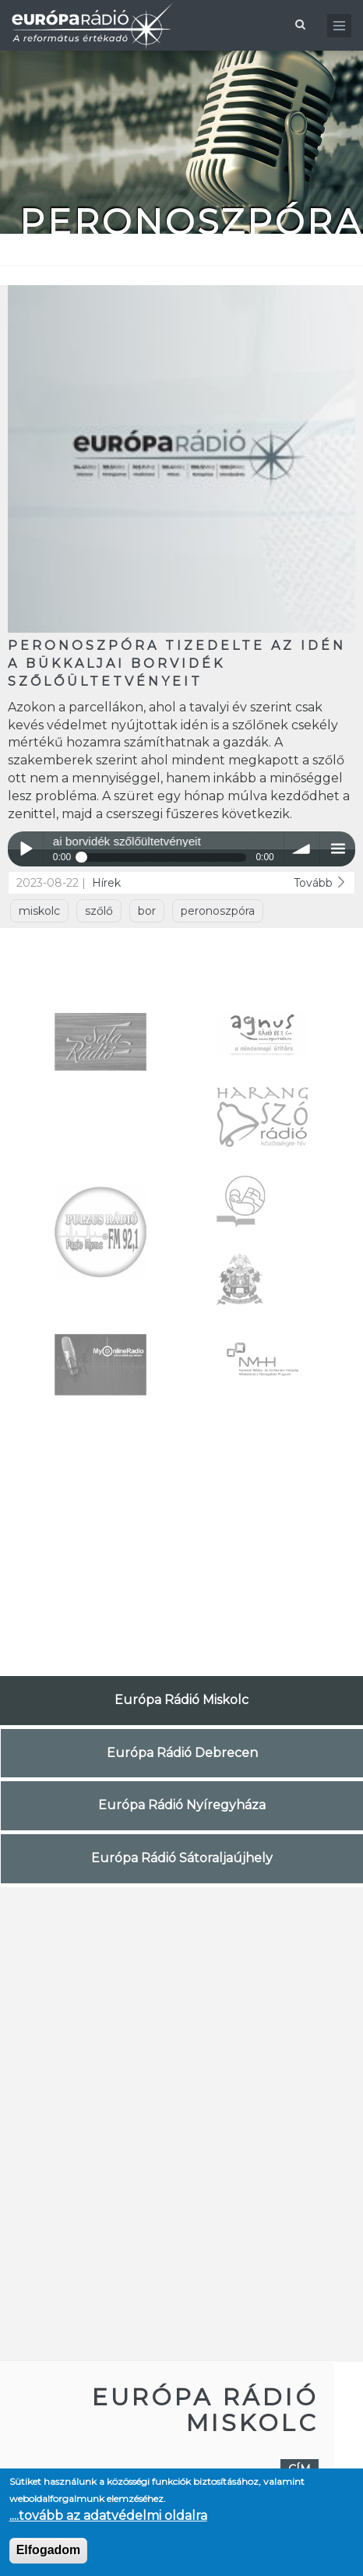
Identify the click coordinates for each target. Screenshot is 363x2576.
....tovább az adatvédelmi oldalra (108, 2515)
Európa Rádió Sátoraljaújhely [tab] (182, 1858)
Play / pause (25, 848)
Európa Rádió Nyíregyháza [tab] (182, 1805)
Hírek (106, 883)
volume (301, 848)
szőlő (99, 911)
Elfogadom (48, 2550)
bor (147, 911)
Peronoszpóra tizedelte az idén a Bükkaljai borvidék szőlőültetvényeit (177, 663)
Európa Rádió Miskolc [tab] (181, 1699)
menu (337, 848)
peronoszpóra (218, 911)
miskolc (39, 911)
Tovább (320, 883)
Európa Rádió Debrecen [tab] (182, 1752)
